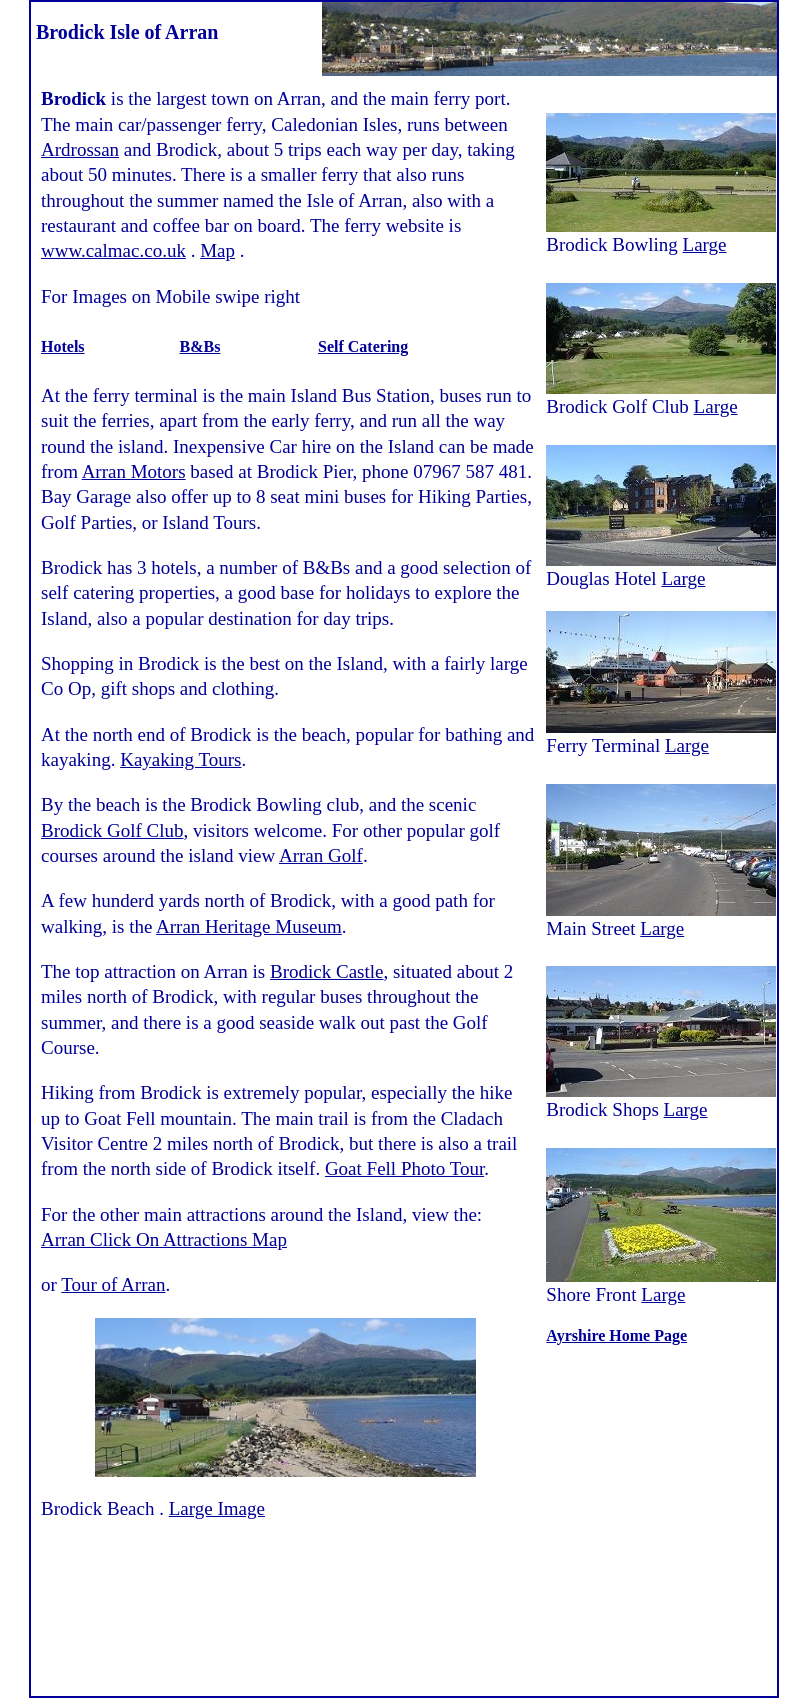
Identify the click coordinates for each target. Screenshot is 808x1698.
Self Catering (363, 346)
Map (217, 250)
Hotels (63, 346)
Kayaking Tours (180, 759)
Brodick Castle (326, 971)
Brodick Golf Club (112, 830)
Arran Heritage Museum (249, 926)
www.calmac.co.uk (113, 250)
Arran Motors (134, 471)
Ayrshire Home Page (616, 1335)
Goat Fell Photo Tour (404, 1168)
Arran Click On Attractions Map (164, 1239)
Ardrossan (80, 149)
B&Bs (200, 346)
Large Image (217, 1508)
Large (705, 244)
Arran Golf (321, 855)
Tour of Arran (113, 1284)
